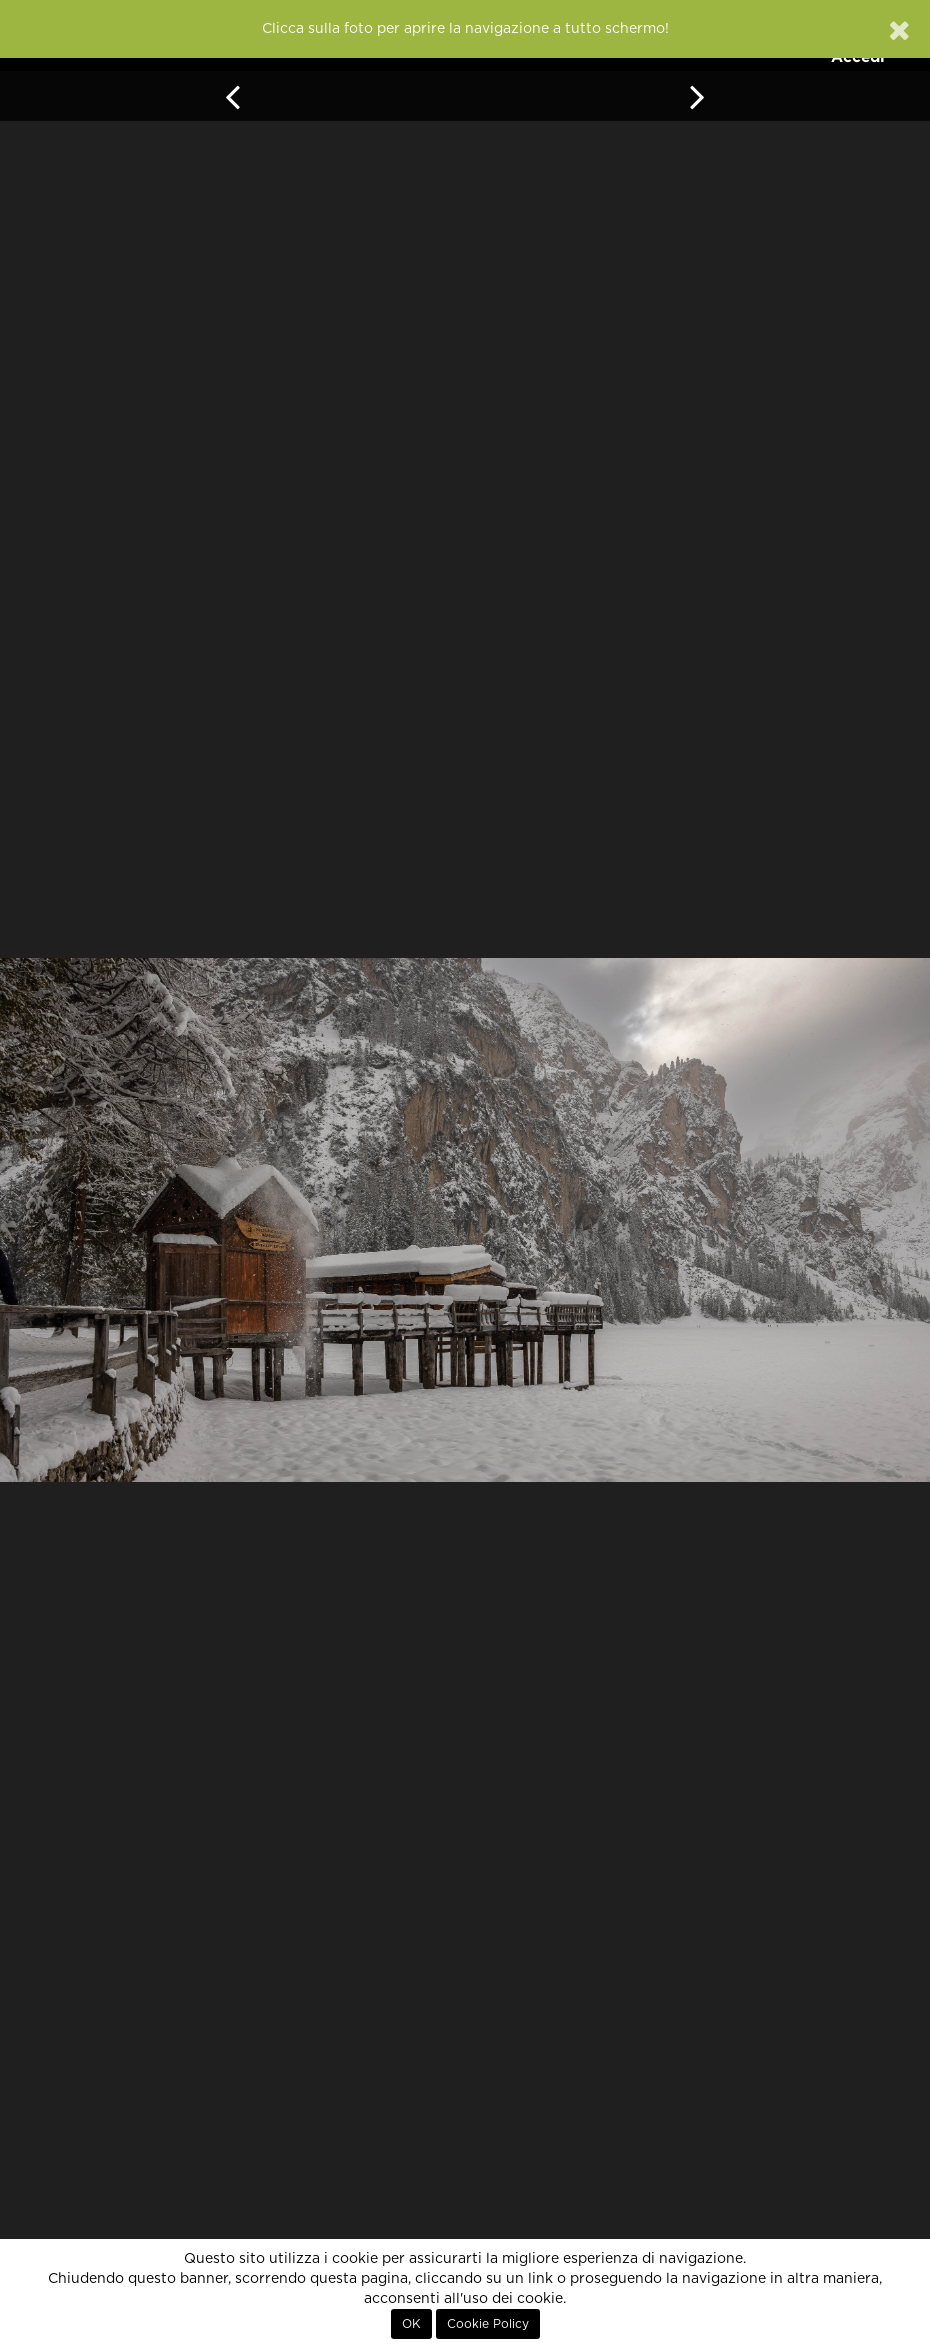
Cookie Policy (488, 2324)
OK (411, 2324)
